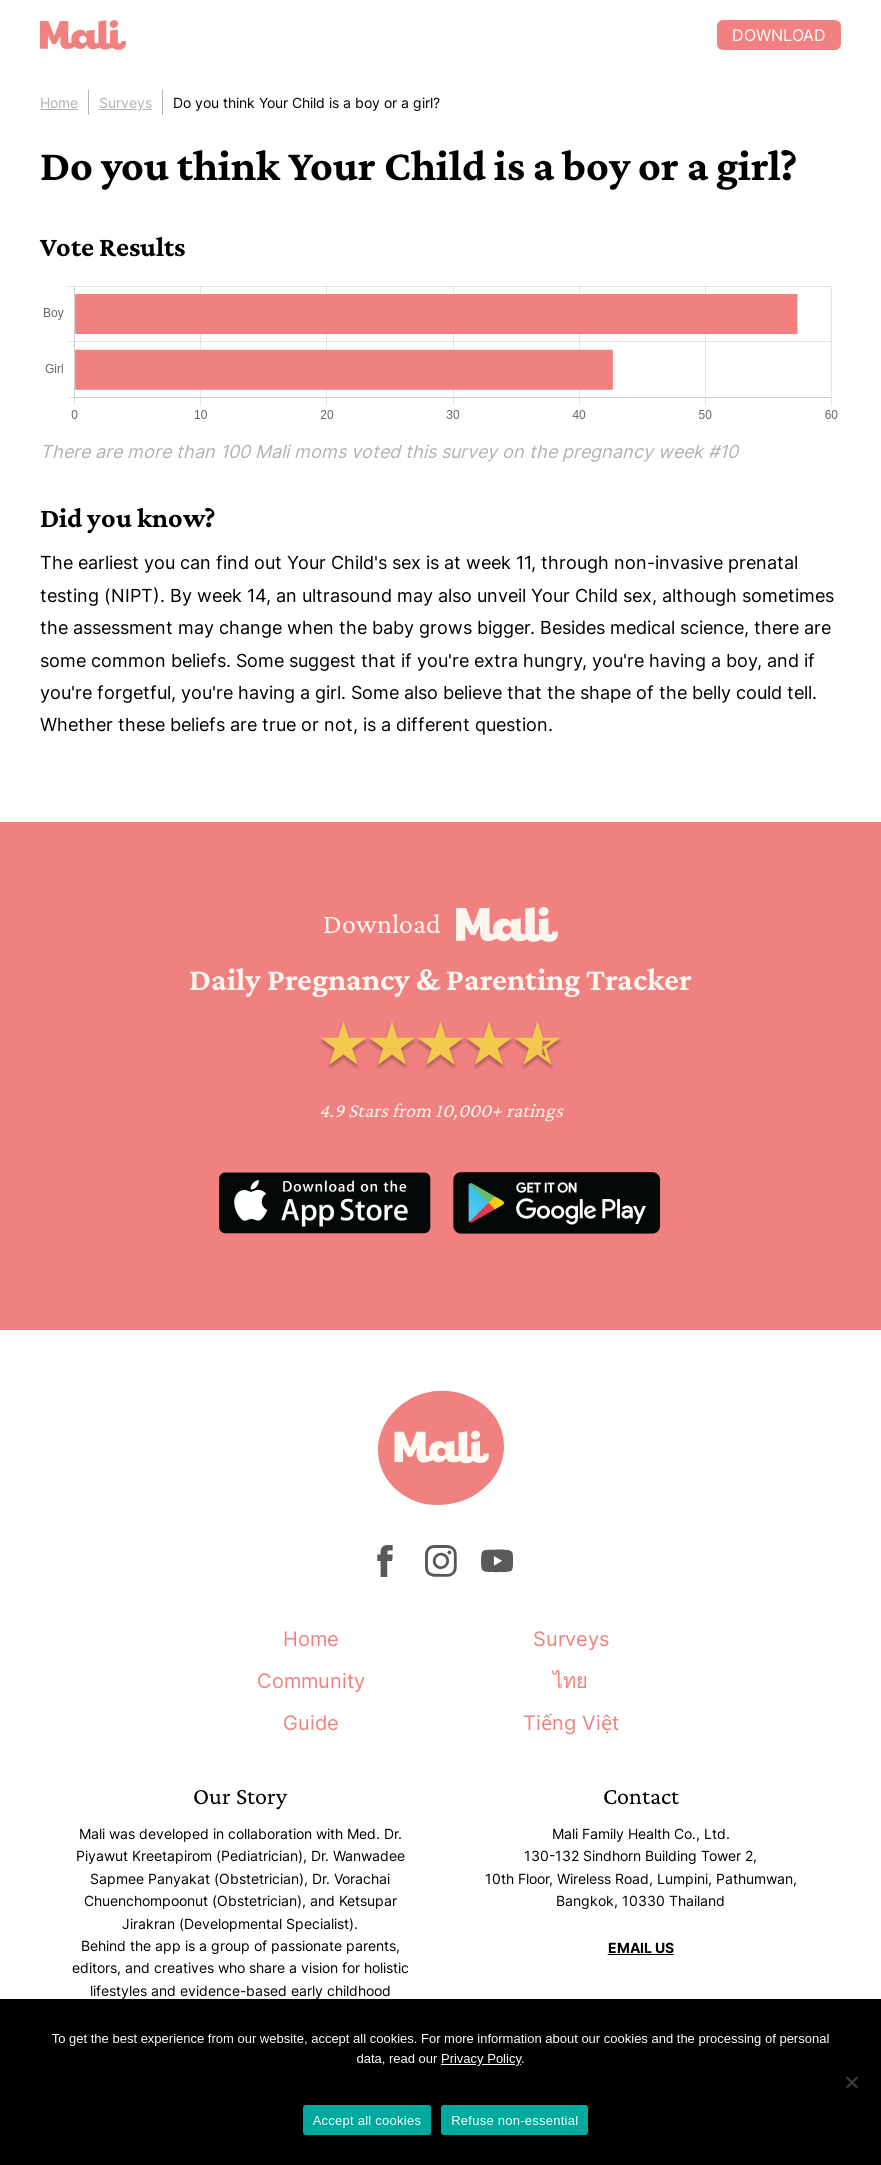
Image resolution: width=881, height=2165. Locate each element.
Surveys (125, 102)
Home (59, 102)
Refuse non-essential (514, 2120)
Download (779, 35)
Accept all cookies (367, 2120)
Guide (311, 1723)
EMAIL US (641, 1947)
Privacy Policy (481, 2058)
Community (311, 1681)
